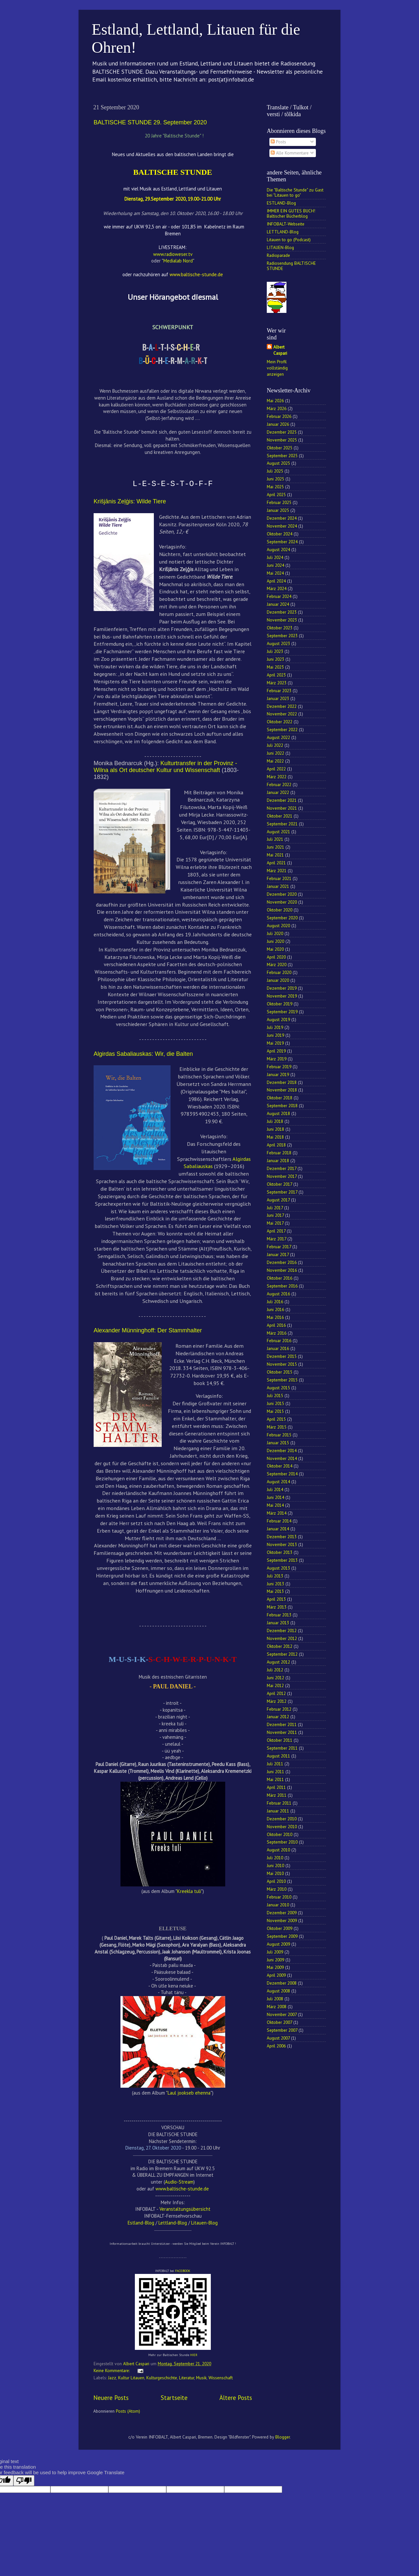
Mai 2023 (275, 667)
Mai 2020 (275, 949)
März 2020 (276, 964)
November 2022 (282, 714)
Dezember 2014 (282, 1450)
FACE (178, 2271)
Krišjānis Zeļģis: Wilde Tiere (130, 501)
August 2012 (278, 1662)
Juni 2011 (275, 1771)
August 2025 (278, 463)
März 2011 (276, 1795)
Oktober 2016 (279, 1278)
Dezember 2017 (281, 1168)
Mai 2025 (275, 487)
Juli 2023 (275, 651)
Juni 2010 (275, 1865)
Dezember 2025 (282, 432)
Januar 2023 (278, 698)
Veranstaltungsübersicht (184, 2209)
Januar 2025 (278, 510)
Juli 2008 (275, 1999)
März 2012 (276, 1701)
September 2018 (282, 1105)
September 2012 (282, 1654)
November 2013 (282, 1544)
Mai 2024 (275, 573)
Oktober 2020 (279, 910)
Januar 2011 (278, 1811)
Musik (201, 2378)
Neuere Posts (111, 2398)
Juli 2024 (275, 557)
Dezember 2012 (282, 1630)
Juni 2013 (275, 1584)
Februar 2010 (279, 1897)
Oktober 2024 (279, 534)
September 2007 (282, 2030)
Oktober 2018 (279, 1098)
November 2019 (282, 996)
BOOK (186, 2271)
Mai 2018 (275, 1137)
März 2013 (276, 1607)
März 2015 (276, 1427)
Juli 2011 (275, 1764)
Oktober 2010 (279, 1834)
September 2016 (282, 1286)
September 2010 (282, 1842)
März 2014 (276, 1513)
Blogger (282, 2437)
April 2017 (276, 1231)
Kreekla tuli (189, 1891)
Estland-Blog (141, 2223)
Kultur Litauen (131, 2378)
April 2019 (276, 1051)
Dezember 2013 (282, 1537)
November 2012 (282, 1638)
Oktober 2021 (279, 816)
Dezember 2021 (282, 800)
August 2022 (278, 737)
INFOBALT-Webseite (285, 224)
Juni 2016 (275, 1309)
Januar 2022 (278, 792)
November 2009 (282, 1920)
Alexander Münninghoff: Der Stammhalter (148, 1330)
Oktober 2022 (279, 722)
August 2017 (278, 1200)
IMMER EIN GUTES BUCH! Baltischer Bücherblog (291, 213)
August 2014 (278, 1482)
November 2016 (282, 1270)
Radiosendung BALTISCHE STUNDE (291, 265)
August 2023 (278, 643)
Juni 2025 (275, 479)
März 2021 (276, 871)
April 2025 (276, 494)
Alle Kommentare (290, 153)
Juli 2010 (275, 1858)
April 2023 (276, 675)
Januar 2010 (278, 1905)
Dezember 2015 (282, 1356)
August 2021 (278, 832)
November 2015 (282, 1364)
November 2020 (282, 902)
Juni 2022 (275, 753)
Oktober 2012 (279, 1646)
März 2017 (276, 1239)
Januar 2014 (278, 1529)
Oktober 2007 (279, 2022)
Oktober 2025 (279, 448)
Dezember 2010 (282, 1819)
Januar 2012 (278, 1717)
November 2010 (282, 1826)
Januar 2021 (278, 886)
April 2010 (276, 1881)
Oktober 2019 (279, 1004)
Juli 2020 (275, 933)
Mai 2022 (275, 761)
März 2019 (276, 1059)
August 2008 (278, 1991)
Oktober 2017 (279, 1184)
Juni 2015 (275, 1403)
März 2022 (276, 777)
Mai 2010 (275, 1873)
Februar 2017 (279, 1247)
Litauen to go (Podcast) (289, 240)
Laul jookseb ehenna (189, 2093)
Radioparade (278, 255)
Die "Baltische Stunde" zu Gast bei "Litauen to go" (295, 192)
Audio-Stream (179, 2182)
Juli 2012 (275, 1670)
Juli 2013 (275, 1576)
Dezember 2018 (282, 1082)
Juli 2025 (275, 471)
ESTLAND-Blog (281, 203)
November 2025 (282, 440)
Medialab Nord (178, 261)
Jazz (112, 2378)
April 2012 (276, 1693)
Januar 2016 (278, 1348)
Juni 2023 (275, 659)
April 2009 (276, 1975)
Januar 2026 (278, 424)
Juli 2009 (275, 1952)
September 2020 (282, 918)
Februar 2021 (279, 878)
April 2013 (276, 1599)
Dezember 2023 (282, 612)
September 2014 (282, 1474)
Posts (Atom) (128, 2411)
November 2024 (282, 526)
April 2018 (276, 1145)
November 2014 (282, 1458)
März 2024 (276, 588)
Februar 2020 (279, 972)
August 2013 (278, 1568)
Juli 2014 (275, 1489)
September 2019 (282, 1012)
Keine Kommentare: (112, 2370)
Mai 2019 (275, 1043)
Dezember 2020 (282, 894)
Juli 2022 (275, 745)
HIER (193, 2355)
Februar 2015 (279, 1435)
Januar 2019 (278, 1074)
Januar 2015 (278, 1443)
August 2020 (278, 925)
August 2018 (278, 1113)
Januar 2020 (278, 980)
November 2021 (282, 808)
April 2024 (276, 581)
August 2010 (278, 1850)
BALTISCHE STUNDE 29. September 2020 (150, 122)
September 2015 (282, 1380)
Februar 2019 (279, 1067)
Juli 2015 (275, 1395)
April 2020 (276, 957)
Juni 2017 (275, 1215)
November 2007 (282, 2014)
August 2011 (278, 1756)
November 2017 (282, 1176)
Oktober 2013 (279, 1552)
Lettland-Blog (172, 2223)
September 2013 (282, 1560)
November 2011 (282, 1732)
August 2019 (278, 1019)
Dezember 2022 (282, 706)
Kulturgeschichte (161, 2378)
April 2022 (276, 769)
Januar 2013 (278, 1623)
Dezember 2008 (282, 1983)
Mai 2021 (275, 855)
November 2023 (282, 620)
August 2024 (278, 549)
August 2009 (278, 1944)
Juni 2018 (275, 1129)
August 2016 (278, 1294)
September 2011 (282, 1748)
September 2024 (282, 542)
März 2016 (276, 1333)
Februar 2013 (279, 1615)
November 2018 (282, 1090)
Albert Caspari (280, 350)
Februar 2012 (279, 1709)
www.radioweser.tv (172, 254)
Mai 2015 (275, 1411)
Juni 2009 (275, 1960)
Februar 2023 (279, 691)
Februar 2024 (279, 596)
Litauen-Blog (204, 2223)
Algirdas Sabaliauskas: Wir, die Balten (143, 1054)
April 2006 (276, 2046)
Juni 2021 (275, 847)
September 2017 (282, 1192)
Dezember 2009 (282, 1913)
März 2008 (276, 2006)
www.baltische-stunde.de (182, 2189)
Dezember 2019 (282, 988)
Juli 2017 (275, 1208)
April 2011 (276, 1787)
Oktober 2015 (279, 1372)
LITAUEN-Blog (280, 247)
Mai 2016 (275, 1317)
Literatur (186, 2378)
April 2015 (276, 1419)
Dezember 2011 (282, 1724)
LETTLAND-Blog (283, 232)
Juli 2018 (275, 1121)
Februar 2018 (279, 1153)
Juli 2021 (275, 839)
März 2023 (276, 683)
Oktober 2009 (279, 1928)
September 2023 (282, 636)
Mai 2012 (275, 1685)
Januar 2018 (278, 1160)
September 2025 (282, 456)
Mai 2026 (275, 401)
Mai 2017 (275, 1223)
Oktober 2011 (279, 1740)
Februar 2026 (279, 416)
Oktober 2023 (279, 628)
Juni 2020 (275, 941)
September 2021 (282, 824)
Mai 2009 (275, 1967)
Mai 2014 (275, 1505)
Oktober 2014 (279, 1466)
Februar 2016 (279, 1340)
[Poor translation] (23, 2480)
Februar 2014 (279, 1521)
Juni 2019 (275, 1035)
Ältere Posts (235, 2398)
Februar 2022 (279, 784)
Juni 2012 (275, 1678)
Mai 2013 (275, 1591)
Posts (278, 142)
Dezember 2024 (282, 518)
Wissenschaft (221, 2378)
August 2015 (278, 1388)
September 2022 (282, 729)
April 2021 (276, 863)
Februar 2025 (279, 502)
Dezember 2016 (282, 1262)
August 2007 (278, 2038)
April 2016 (276, 1325)
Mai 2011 (275, 1779)
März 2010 (276, 1889)
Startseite (174, 2398)
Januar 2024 (278, 604)
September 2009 (282, 1936)
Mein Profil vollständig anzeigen (277, 368)
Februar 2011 (279, 1803)
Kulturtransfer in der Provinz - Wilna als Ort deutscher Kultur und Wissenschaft (165, 766)
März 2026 (276, 408)
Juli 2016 (275, 1302)
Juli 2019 (275, 1027)
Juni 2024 (275, 565)
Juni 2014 (275, 1497)
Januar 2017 (278, 1254)
